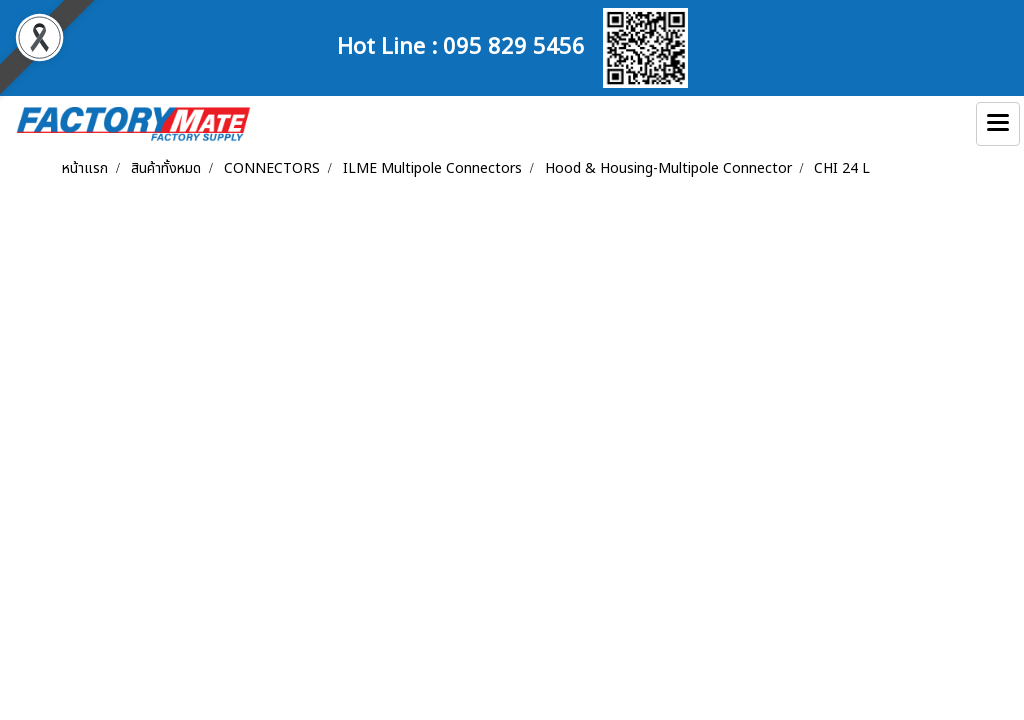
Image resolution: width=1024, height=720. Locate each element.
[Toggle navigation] (998, 124)
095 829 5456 (514, 44)
